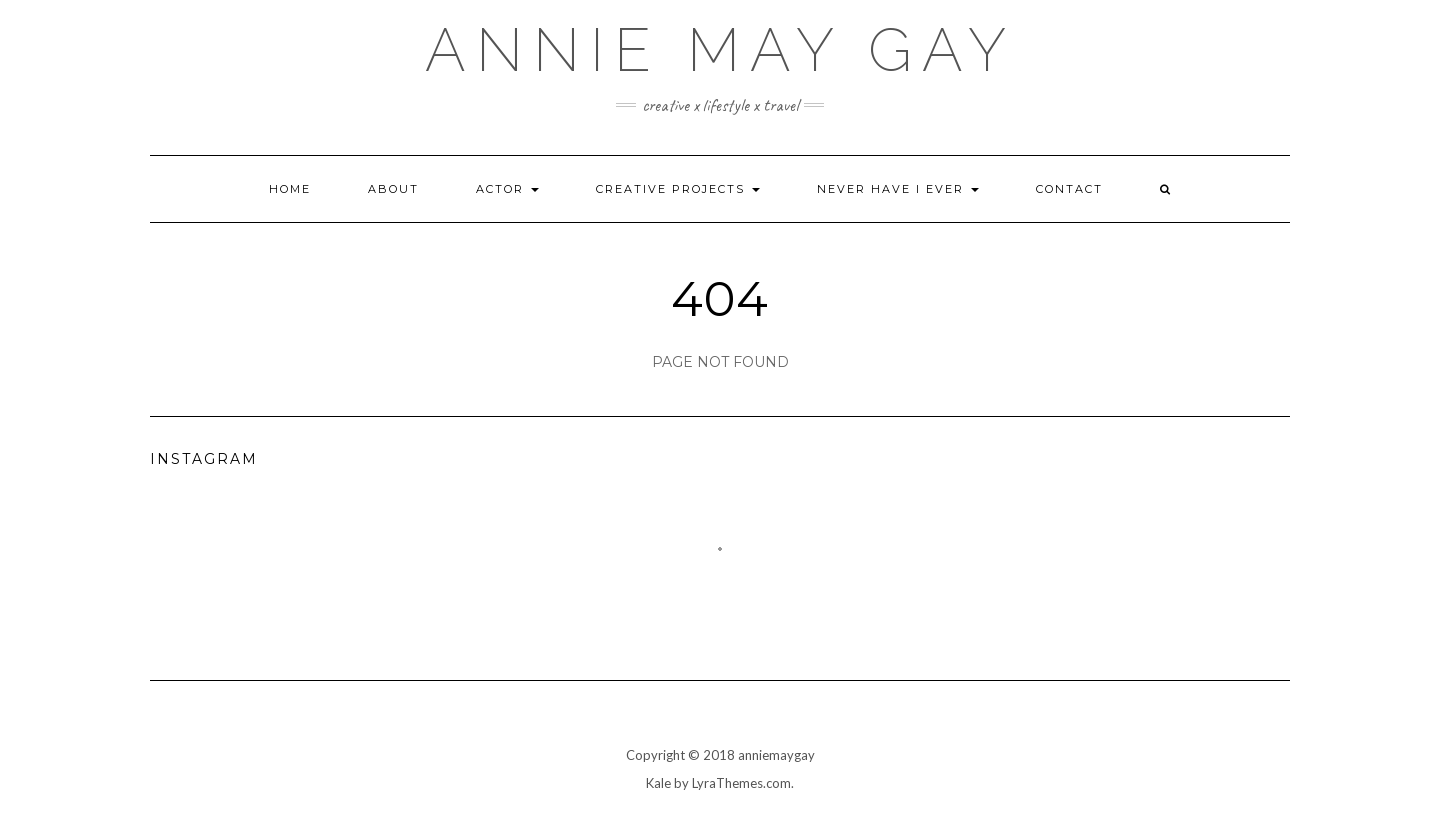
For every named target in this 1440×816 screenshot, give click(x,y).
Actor (507, 189)
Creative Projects (678, 189)
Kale (658, 783)
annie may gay (720, 50)
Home (290, 189)
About (393, 189)
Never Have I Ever (898, 189)
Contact (1069, 189)
